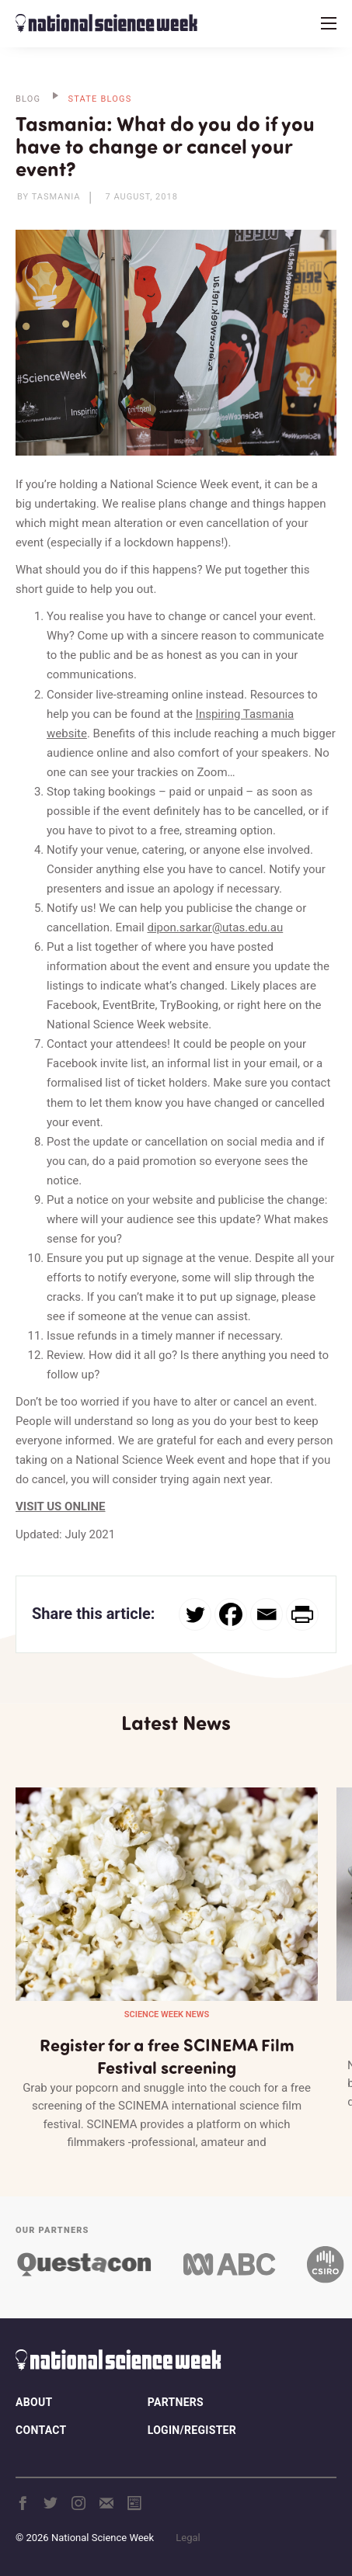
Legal (188, 2537)
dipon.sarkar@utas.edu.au (215, 927)
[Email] (266, 1614)
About (34, 2402)
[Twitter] (195, 1614)
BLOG (28, 99)
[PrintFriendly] (302, 1614)
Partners (176, 2402)
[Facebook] (230, 1614)
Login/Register (192, 2430)
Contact (41, 2430)
